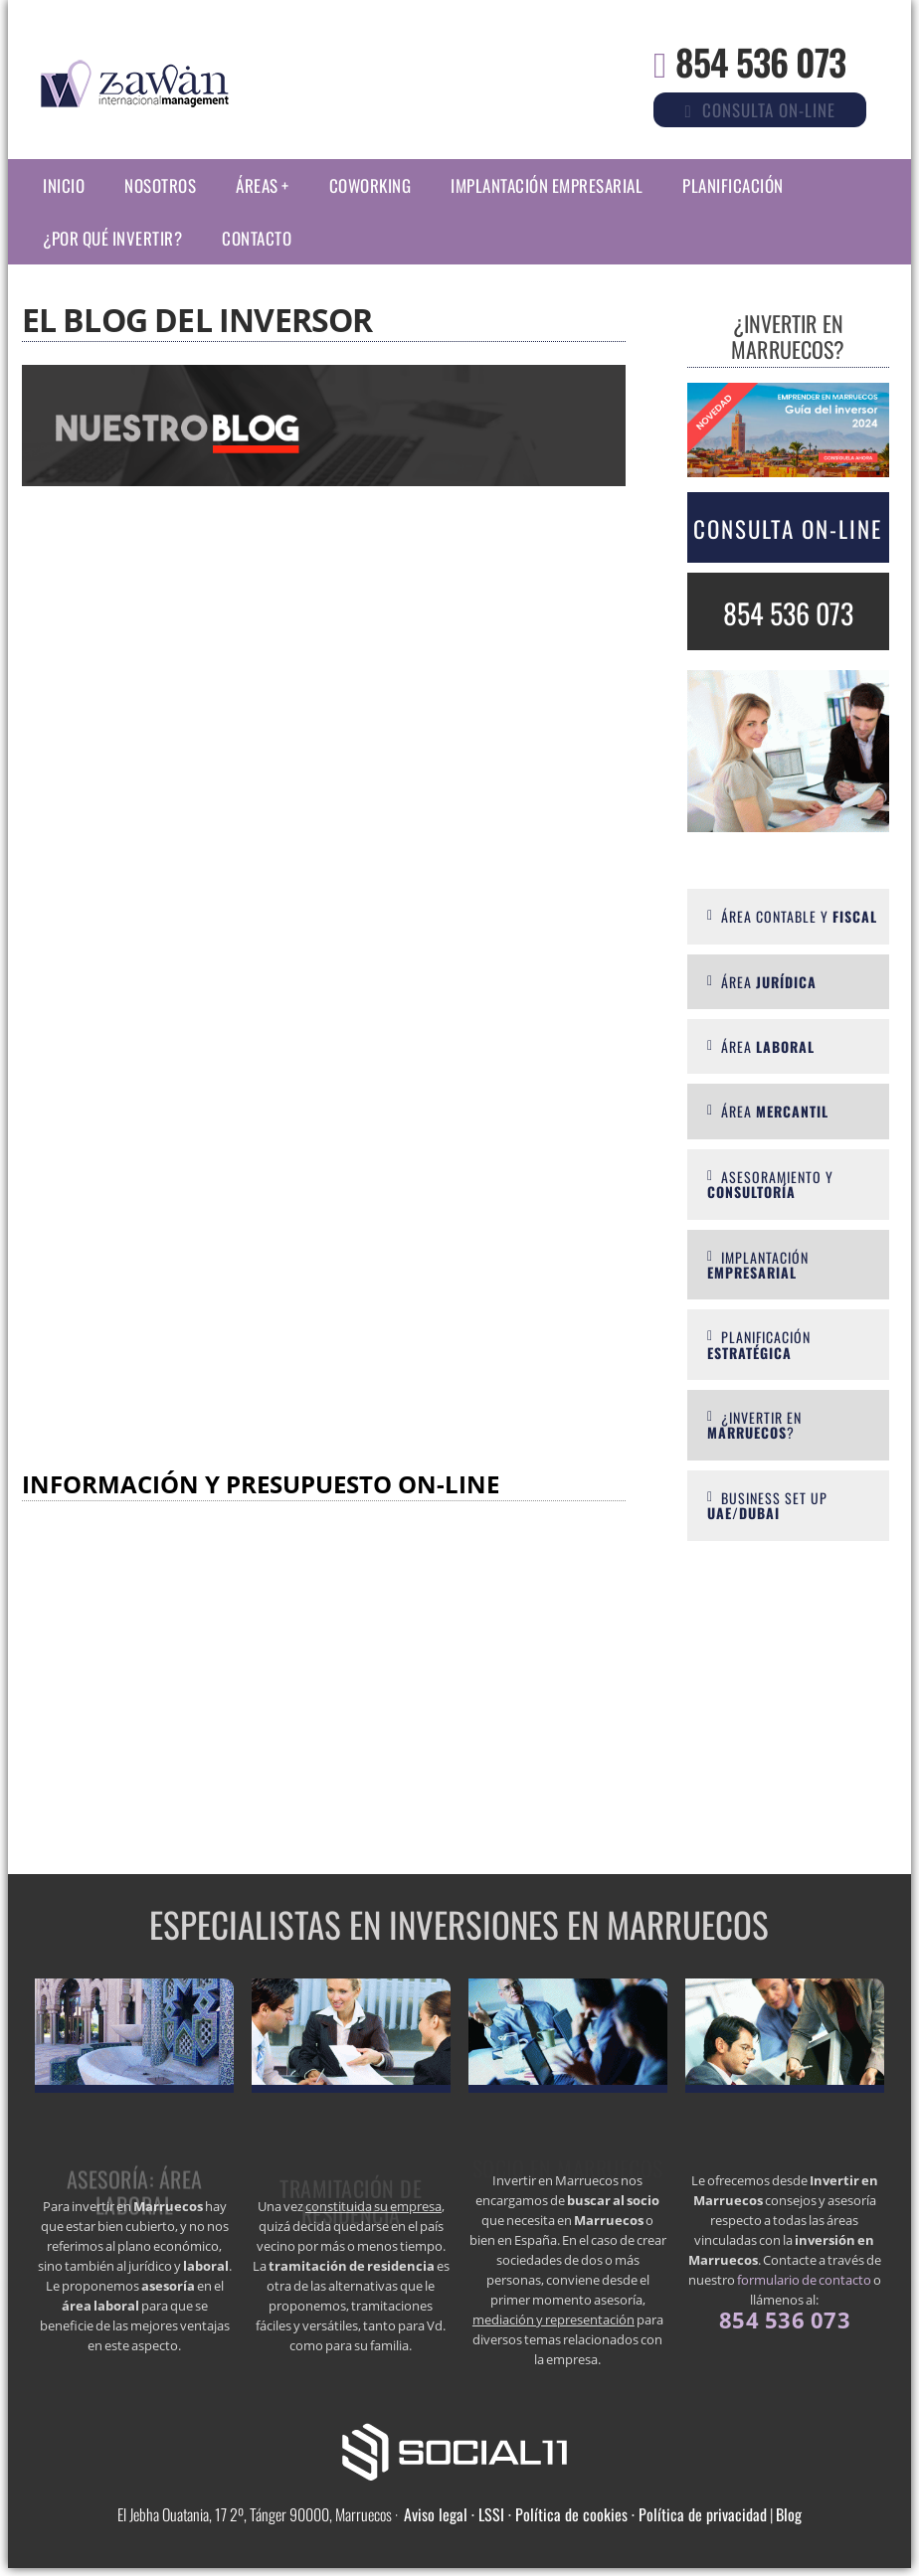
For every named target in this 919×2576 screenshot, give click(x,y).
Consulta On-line (787, 529)
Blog (789, 2514)
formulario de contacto (804, 2280)
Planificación (733, 185)
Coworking (370, 185)
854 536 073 (760, 61)
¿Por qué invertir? (112, 238)
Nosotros (160, 185)
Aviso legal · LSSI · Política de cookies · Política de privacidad (585, 2514)
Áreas (257, 185)
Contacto (256, 238)
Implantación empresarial (547, 185)
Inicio (64, 185)
